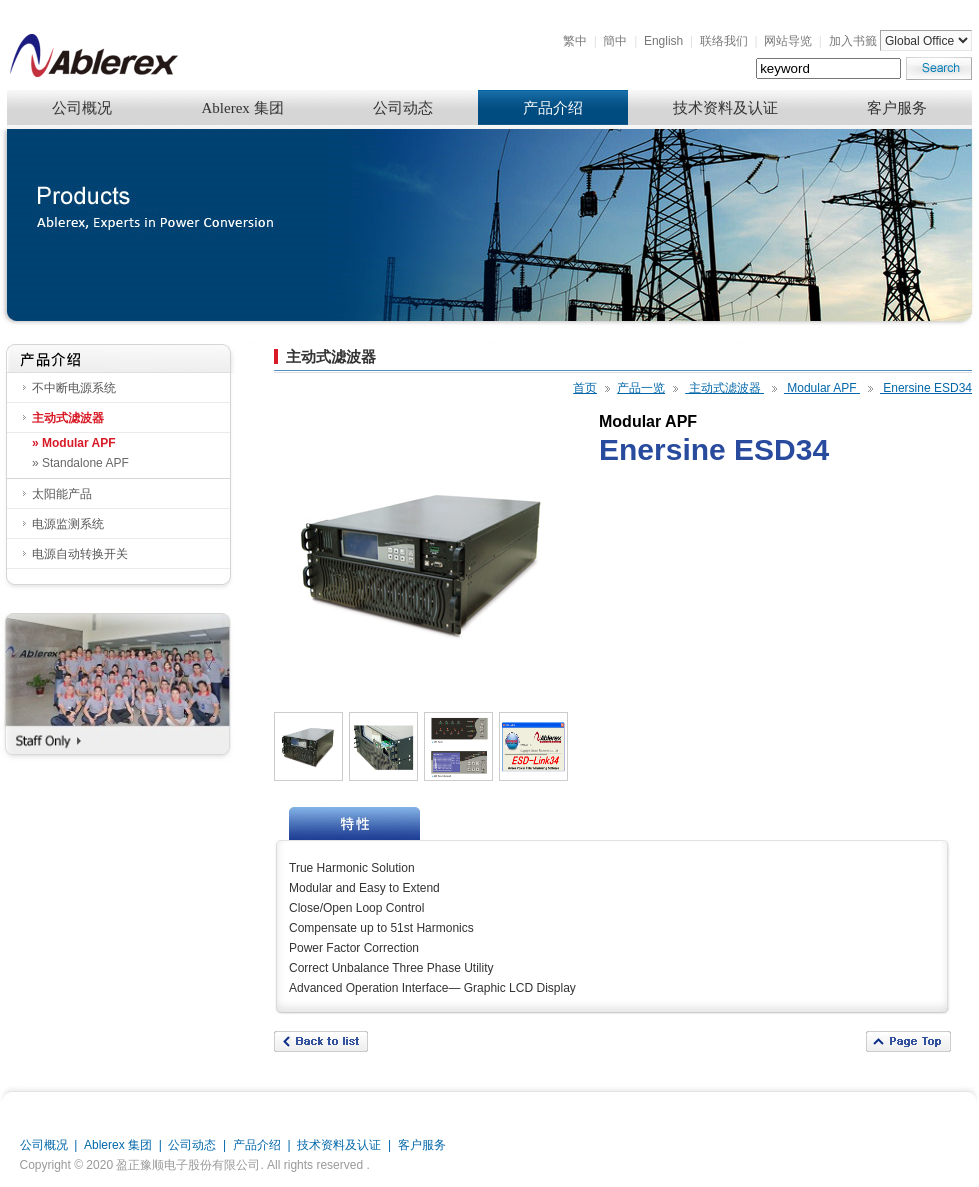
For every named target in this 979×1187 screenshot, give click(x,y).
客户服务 (897, 108)
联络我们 (724, 41)
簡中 (615, 41)
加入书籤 (853, 41)
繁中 (575, 41)
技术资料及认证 (725, 108)
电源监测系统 (68, 524)
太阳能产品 (62, 494)
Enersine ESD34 (926, 388)
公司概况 (82, 108)
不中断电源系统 (74, 388)
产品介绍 (553, 108)
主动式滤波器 (68, 418)
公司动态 (403, 108)
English (663, 41)
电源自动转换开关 (80, 554)
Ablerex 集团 (242, 108)
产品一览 (641, 388)
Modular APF (822, 388)
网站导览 (788, 41)
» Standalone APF (80, 463)
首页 (585, 388)
